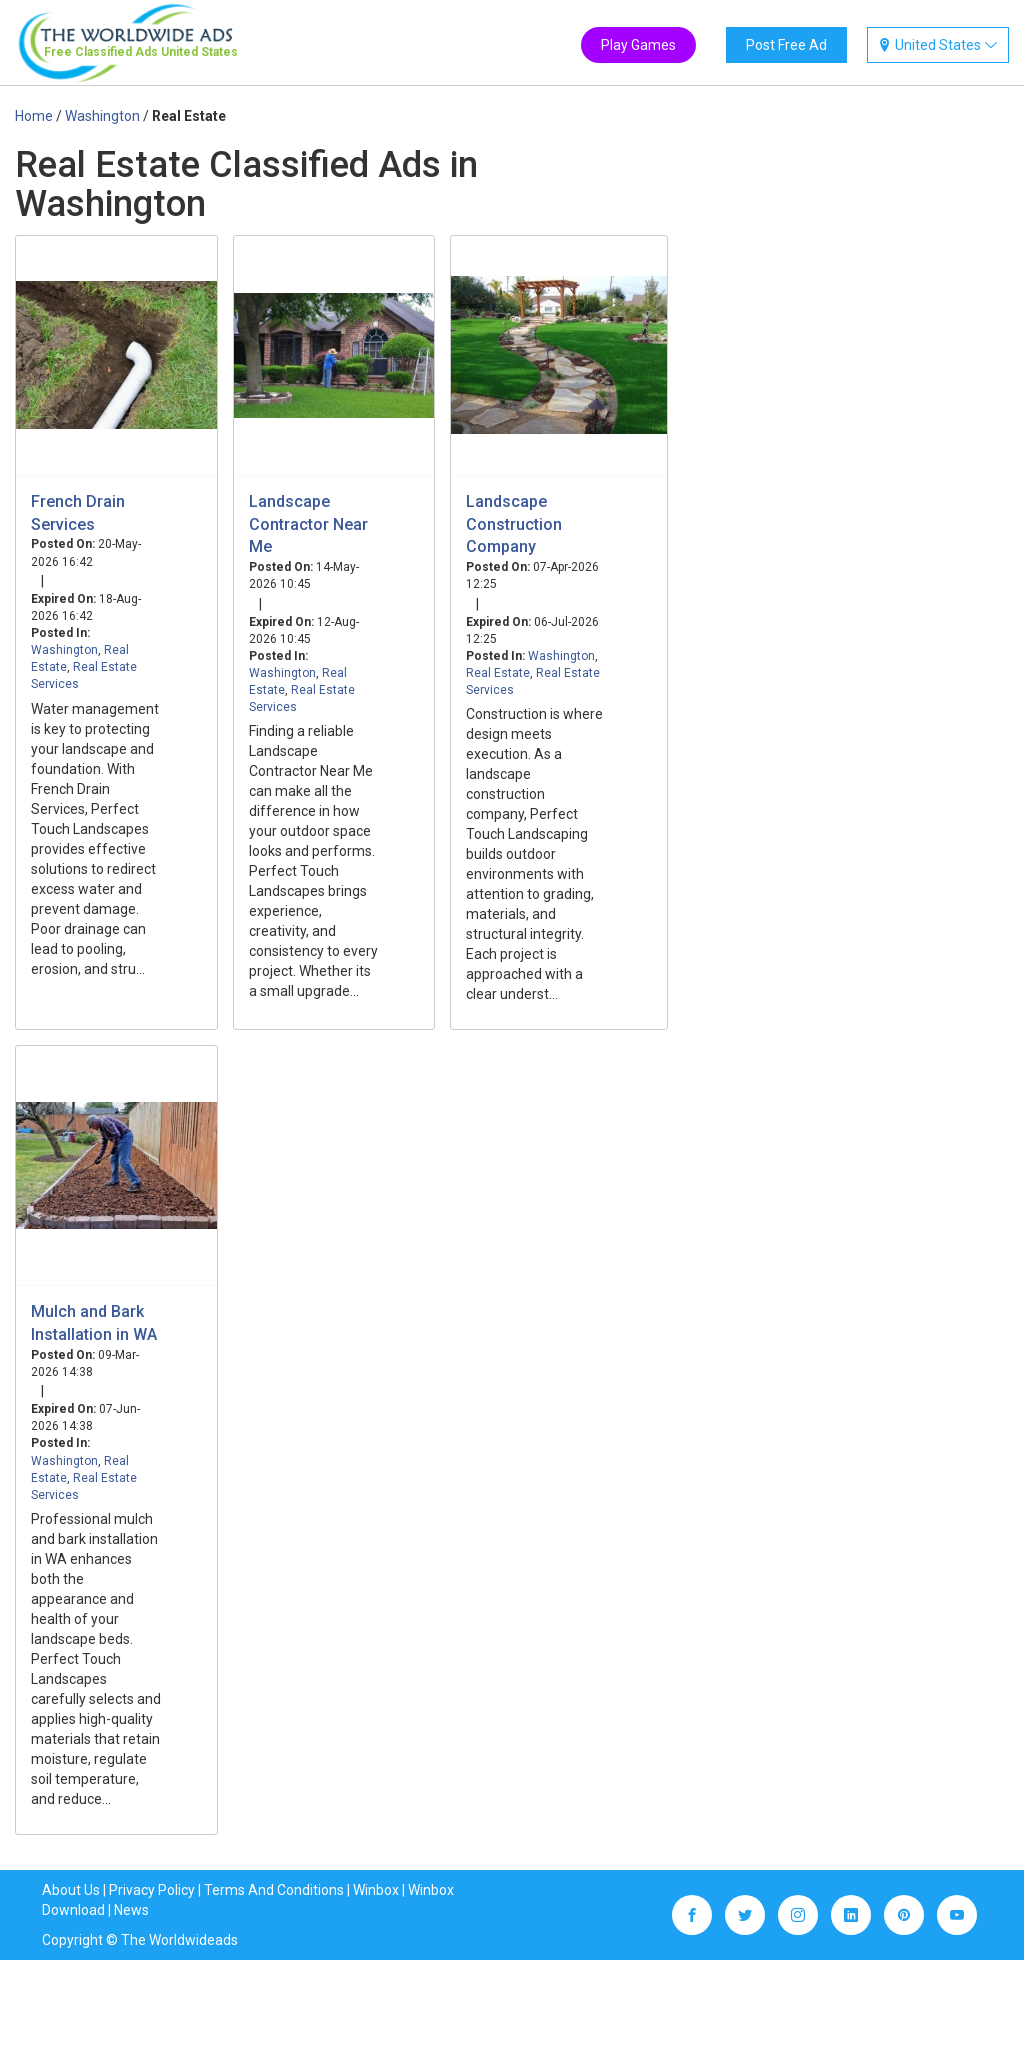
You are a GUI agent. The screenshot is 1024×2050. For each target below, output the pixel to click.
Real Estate (498, 673)
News (131, 1910)
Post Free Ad (786, 45)
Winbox (376, 1890)
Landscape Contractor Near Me (308, 524)
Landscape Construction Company (514, 524)
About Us (71, 1890)
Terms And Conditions (274, 1890)
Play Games (638, 45)
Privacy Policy (152, 1890)
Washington (64, 650)
